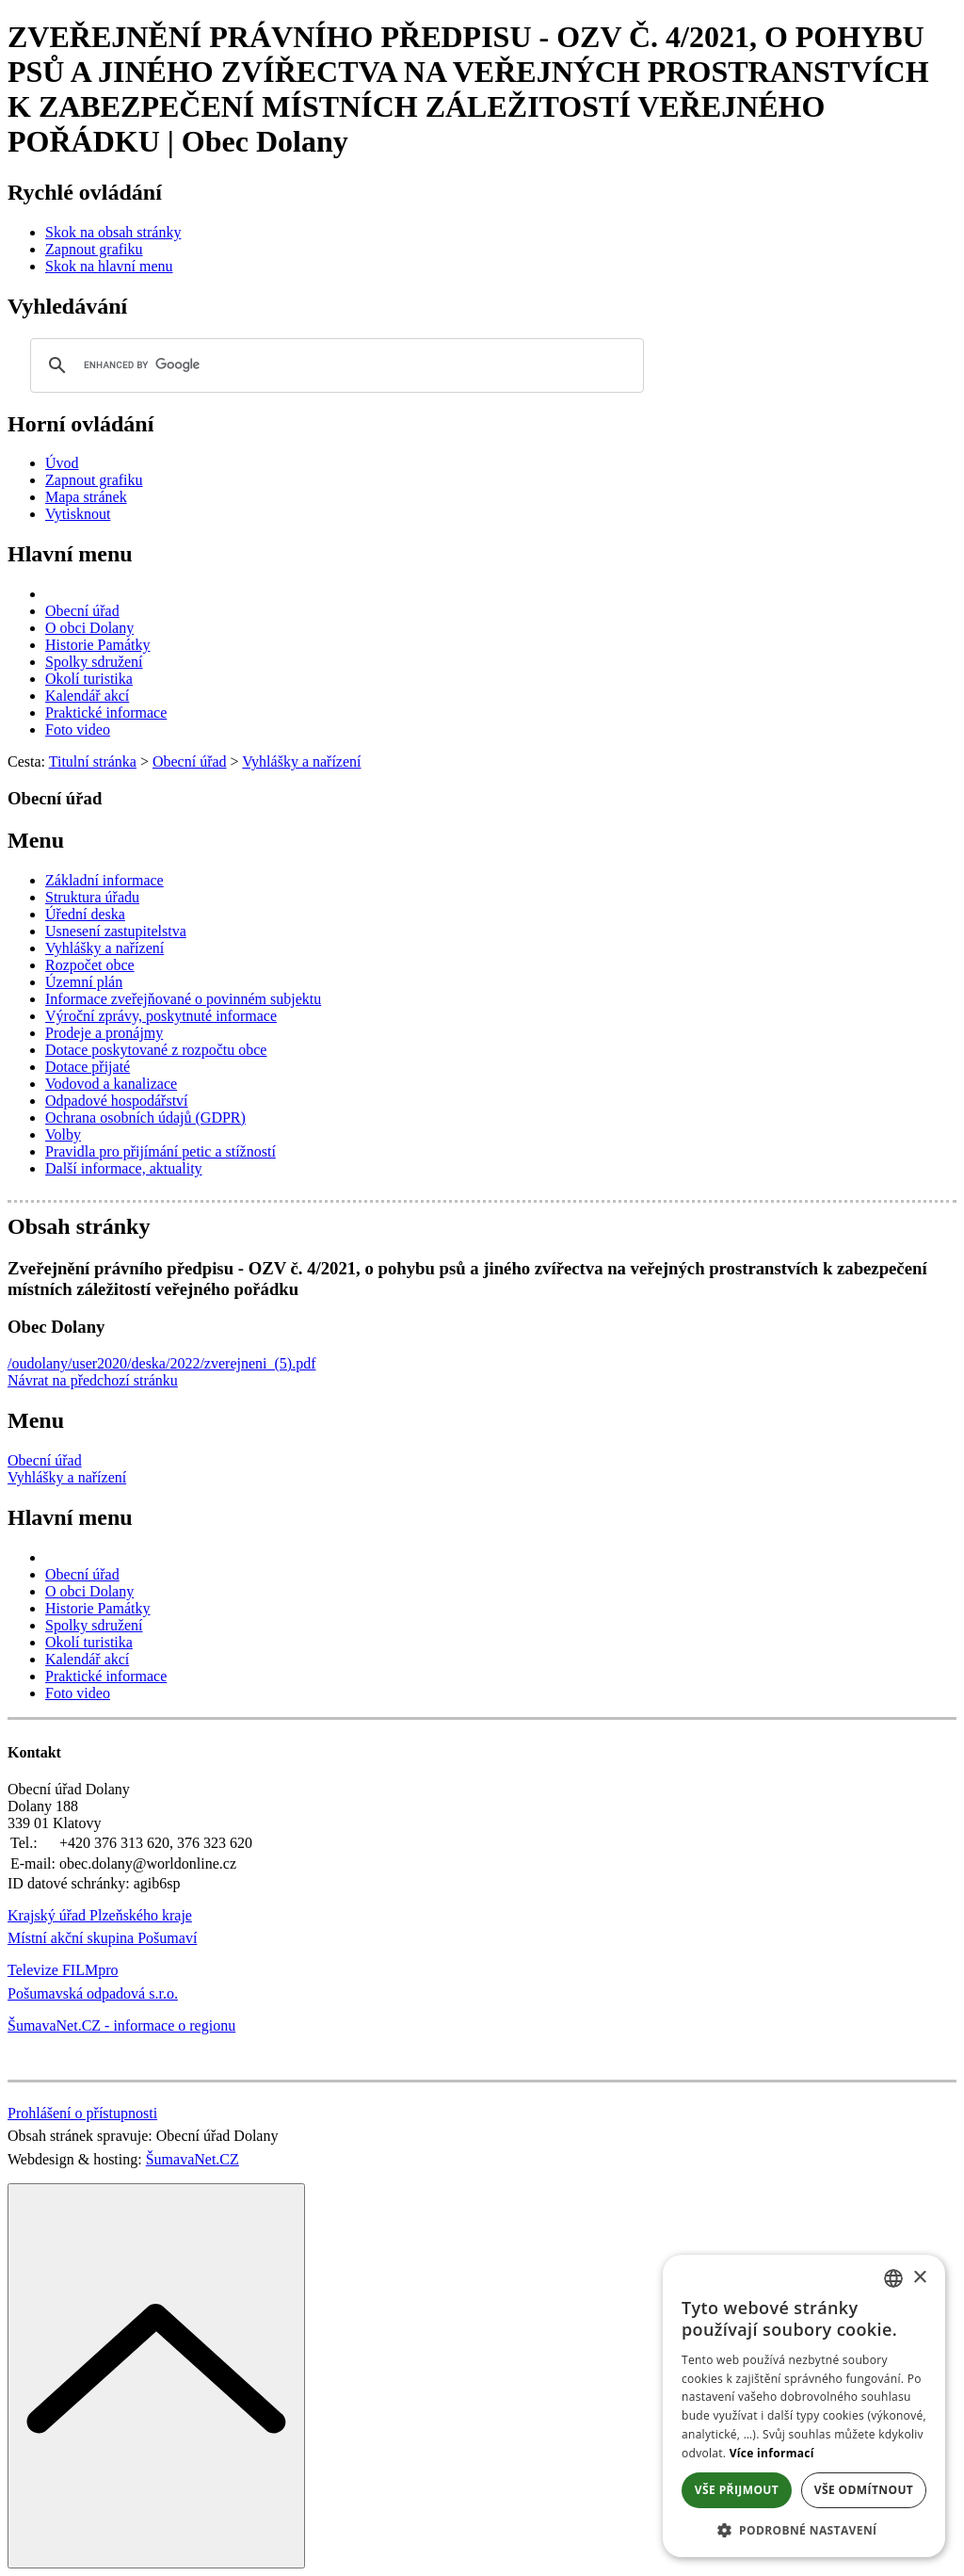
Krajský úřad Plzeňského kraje (100, 1915)
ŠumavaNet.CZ (192, 2159)
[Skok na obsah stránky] (113, 232)
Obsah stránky (79, 1226)
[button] (804, 2529)
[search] (334, 365)
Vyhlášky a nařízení (67, 1477)
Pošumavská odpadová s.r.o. (93, 1993)
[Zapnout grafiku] (94, 249)
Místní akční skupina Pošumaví (102, 1938)
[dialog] (804, 2406)
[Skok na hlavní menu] (109, 266)
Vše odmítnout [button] (863, 2490)
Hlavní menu (70, 554)
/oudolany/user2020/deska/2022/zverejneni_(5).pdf (161, 1363)
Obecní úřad (45, 1460)
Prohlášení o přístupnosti (82, 2113)
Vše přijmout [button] (737, 2490)
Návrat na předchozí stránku (93, 1380)
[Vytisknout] (77, 514)
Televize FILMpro (63, 1970)
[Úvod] (62, 463)
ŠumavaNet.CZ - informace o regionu (121, 2025)
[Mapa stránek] (86, 497)
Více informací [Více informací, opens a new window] (772, 2453)
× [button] (919, 2278)
